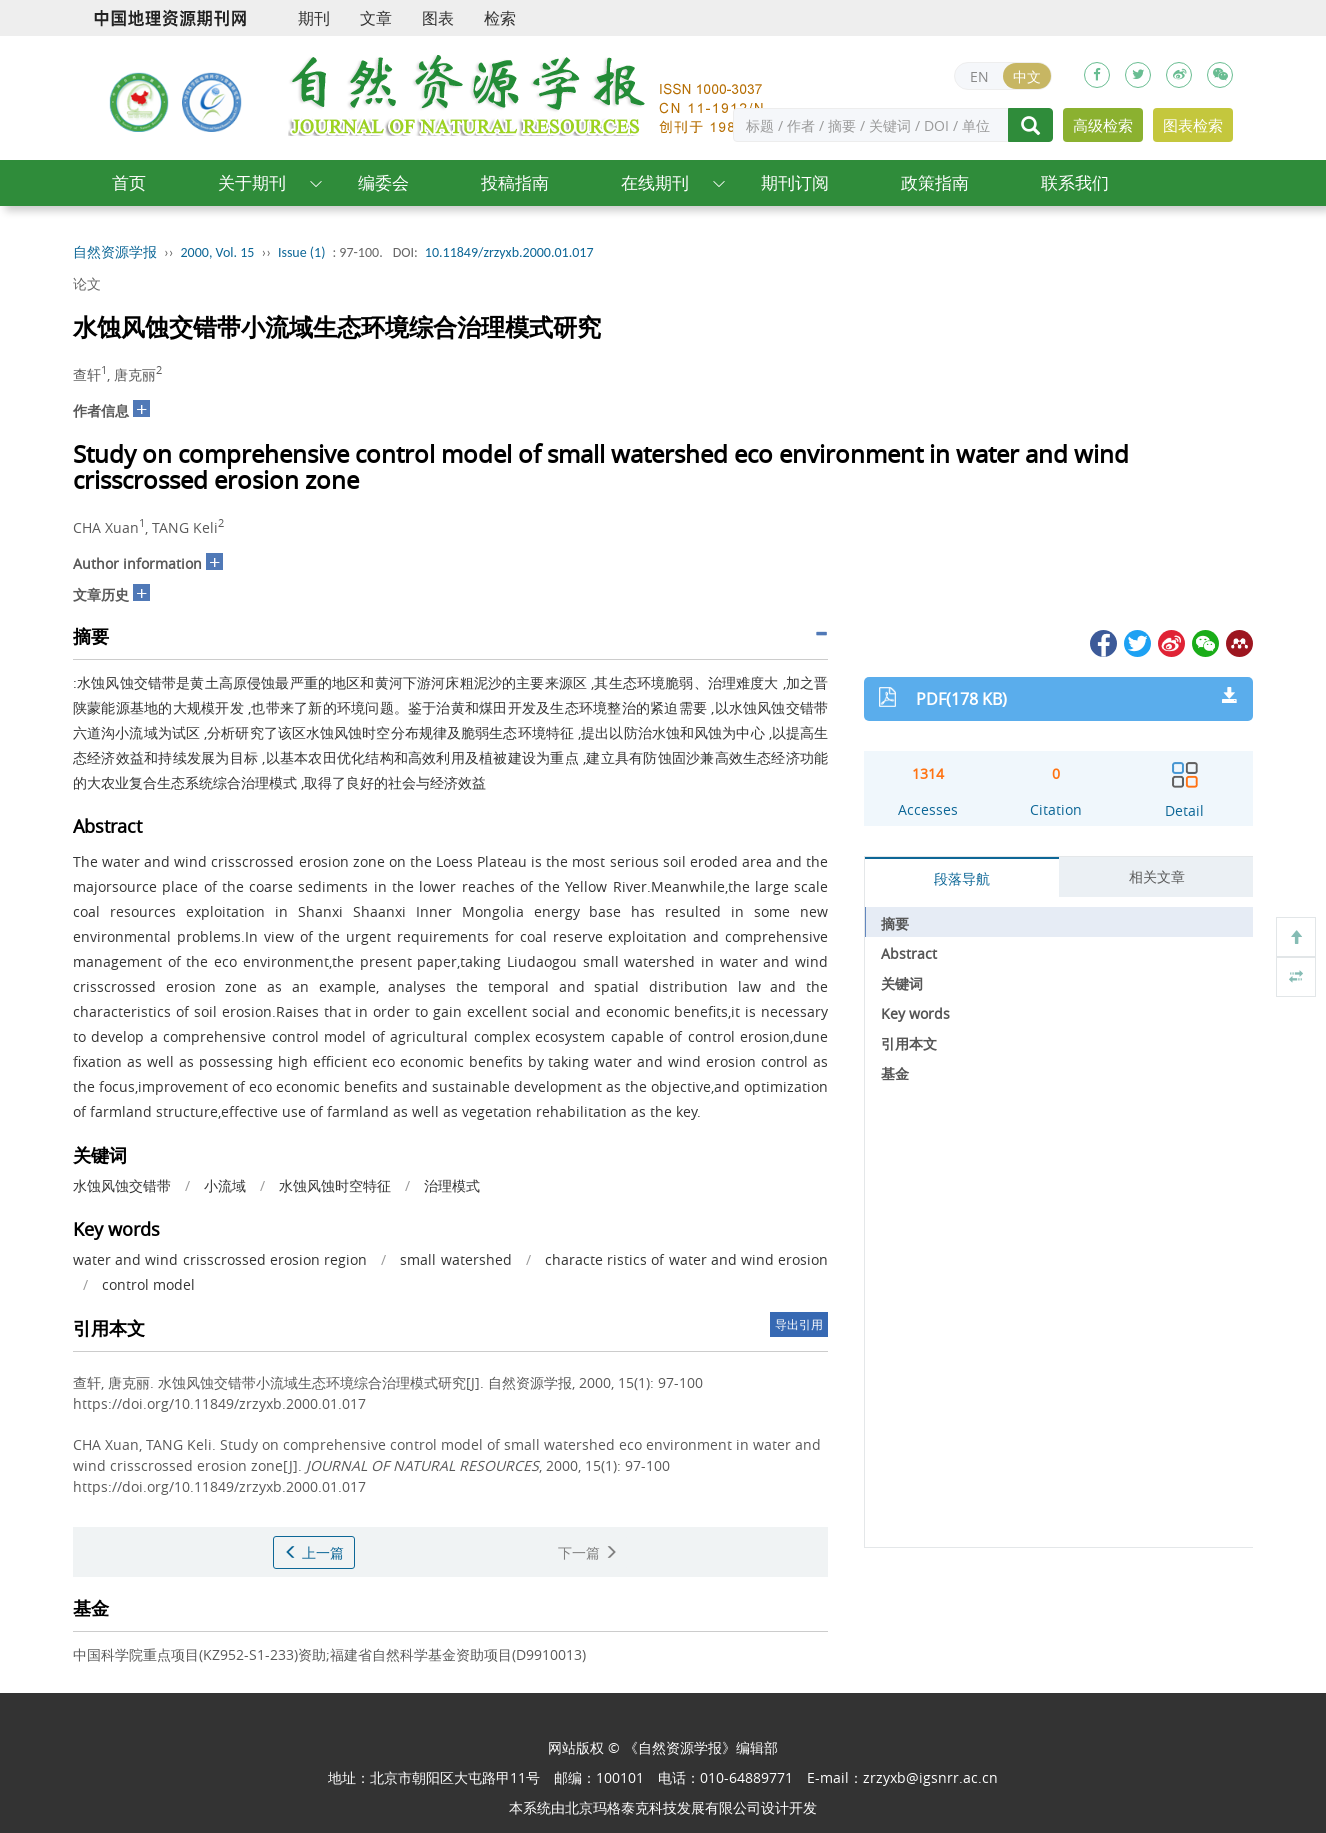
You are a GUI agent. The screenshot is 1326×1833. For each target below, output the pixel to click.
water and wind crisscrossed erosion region (220, 1259)
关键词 (902, 983)
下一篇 (588, 1552)
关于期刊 (252, 182)
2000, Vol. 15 (218, 252)
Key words (915, 1013)
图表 (438, 18)
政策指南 (935, 182)
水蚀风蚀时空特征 (335, 1185)
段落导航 (962, 878)
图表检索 (1193, 125)
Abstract (909, 953)
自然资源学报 (115, 252)
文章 (376, 18)
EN (979, 76)
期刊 (314, 18)
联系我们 (1075, 182)
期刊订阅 (795, 182)
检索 (500, 18)
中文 (1027, 76)
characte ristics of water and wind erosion (686, 1259)
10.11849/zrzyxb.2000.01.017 (509, 252)
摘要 (895, 923)
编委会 (383, 182)
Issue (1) (302, 252)
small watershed (455, 1259)
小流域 (225, 1185)
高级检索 (1103, 125)
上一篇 (314, 1552)
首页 (129, 182)
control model (148, 1284)
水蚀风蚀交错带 (122, 1185)
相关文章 (1157, 876)
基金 (895, 1073)
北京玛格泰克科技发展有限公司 (663, 1807)
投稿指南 (515, 182)
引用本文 (909, 1043)
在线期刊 (655, 182)
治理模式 (452, 1185)
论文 (87, 283)
